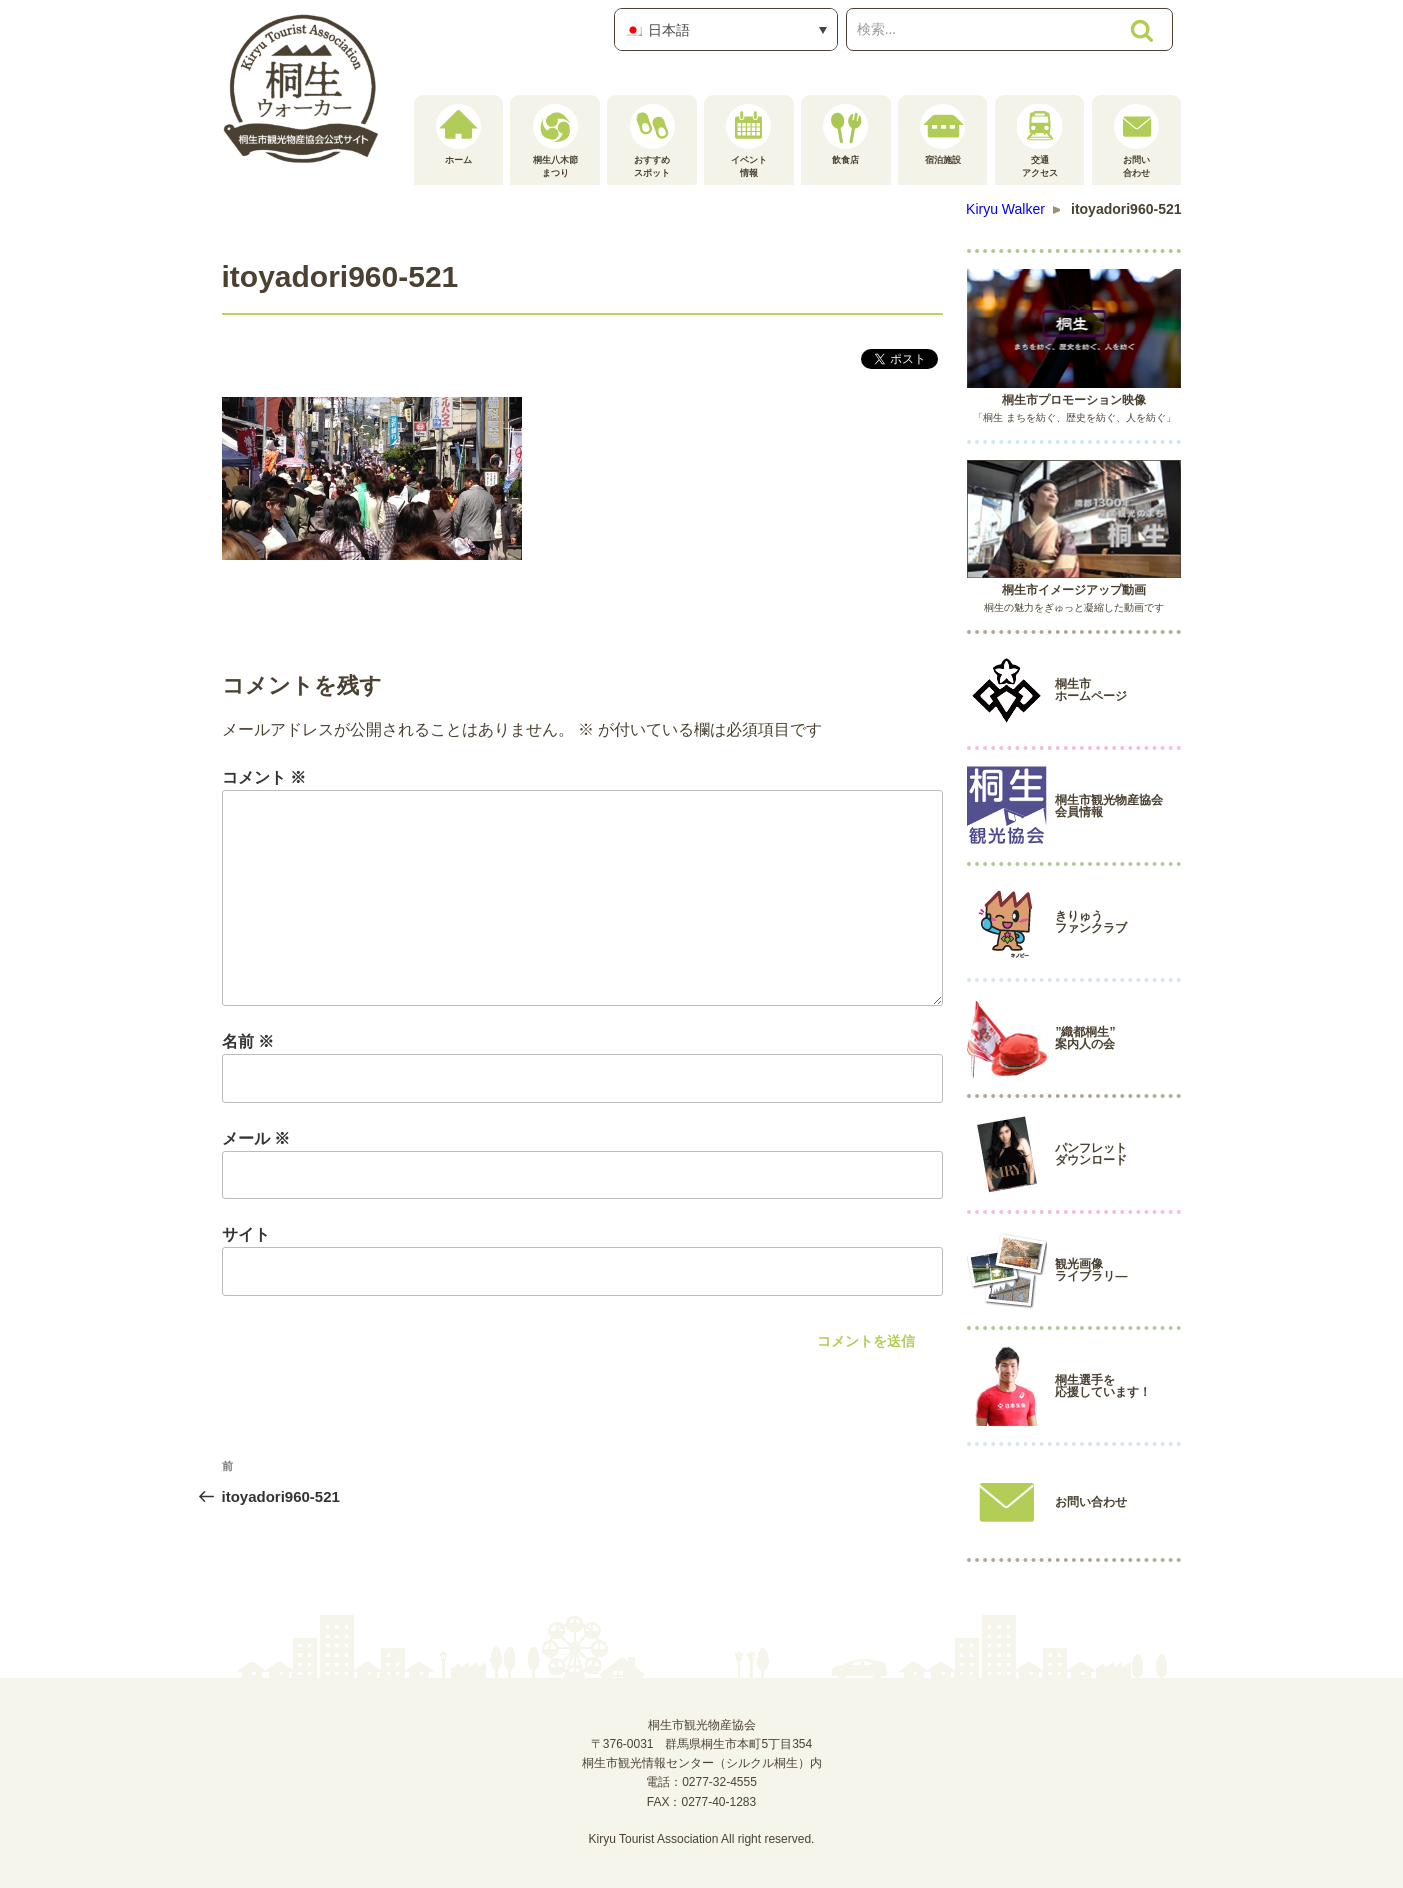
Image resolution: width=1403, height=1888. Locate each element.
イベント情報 (748, 141)
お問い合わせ (1136, 141)
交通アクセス (1039, 141)
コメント (264, 777)
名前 (248, 1041)
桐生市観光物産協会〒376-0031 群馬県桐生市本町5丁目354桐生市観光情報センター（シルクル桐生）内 (702, 1744)
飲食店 (845, 134)
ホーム (458, 134)
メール (256, 1138)
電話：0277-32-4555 (701, 1782)
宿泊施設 (942, 134)
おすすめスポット (652, 141)
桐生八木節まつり (555, 141)
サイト (246, 1234)
